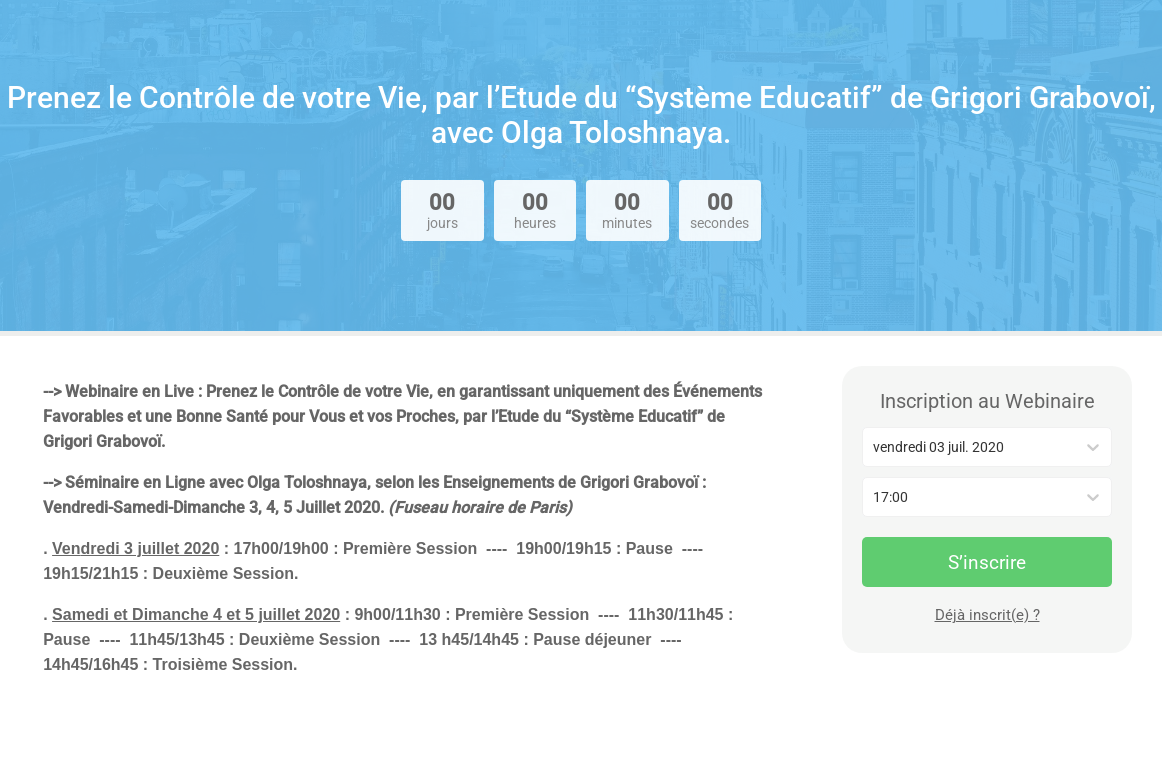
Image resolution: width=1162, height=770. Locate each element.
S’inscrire (987, 562)
